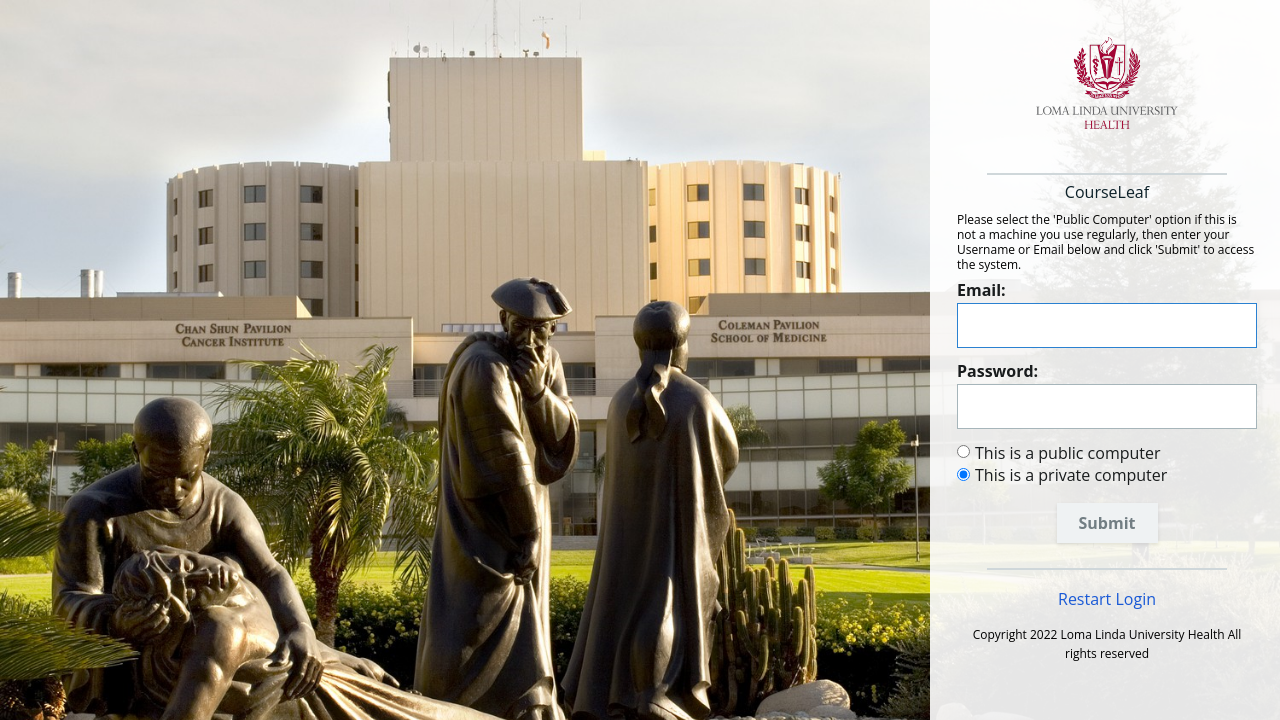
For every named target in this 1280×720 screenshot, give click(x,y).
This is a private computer (1071, 475)
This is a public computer (1068, 453)
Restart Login (1107, 599)
